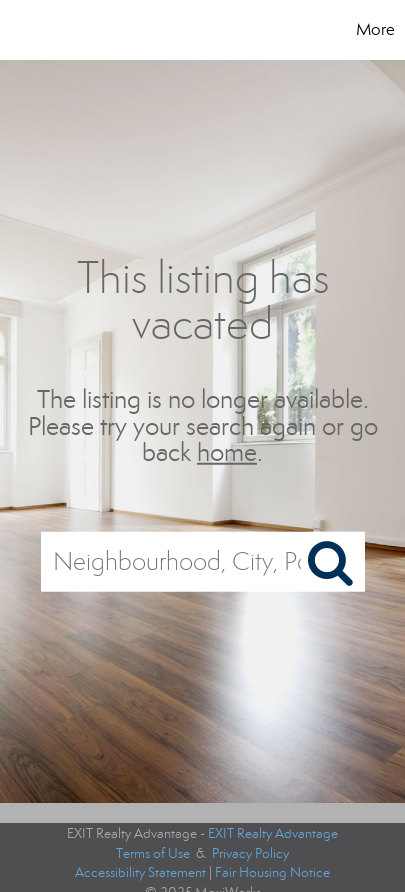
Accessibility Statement (140, 872)
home (227, 452)
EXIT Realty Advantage (273, 833)
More (375, 29)
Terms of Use (153, 853)
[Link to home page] (67, 30)
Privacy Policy (250, 853)
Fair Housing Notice (272, 872)
